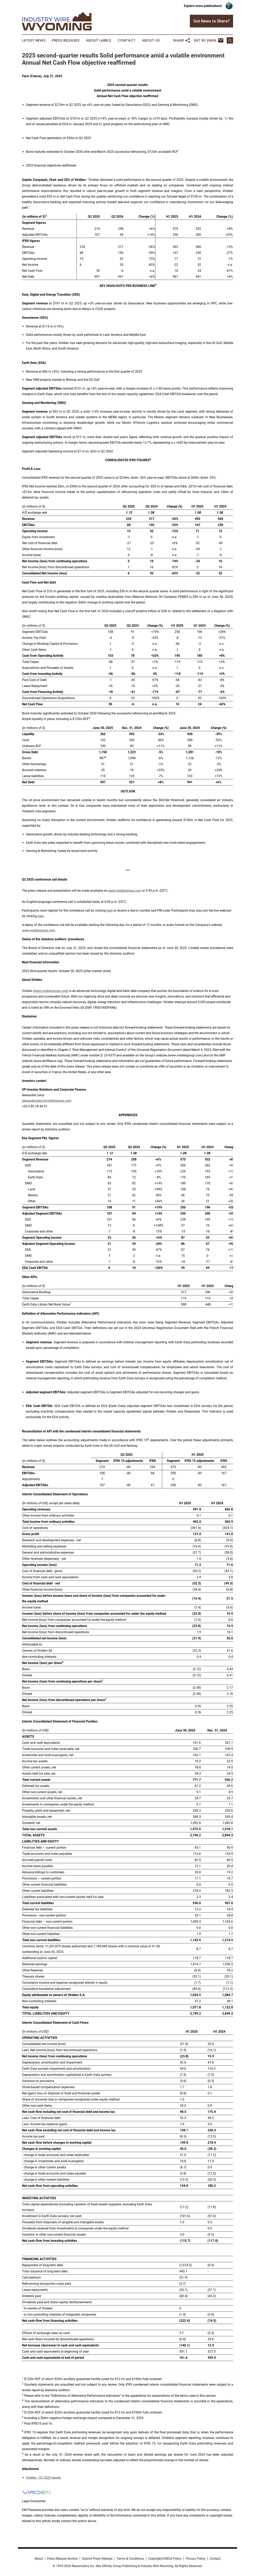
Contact (126, 40)
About (38, 2558)
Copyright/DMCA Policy (164, 2558)
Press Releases (65, 40)
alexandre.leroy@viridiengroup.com (46, 1101)
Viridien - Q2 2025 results (43, 2478)
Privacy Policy (195, 2558)
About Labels (98, 40)
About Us (151, 40)
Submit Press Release (97, 2558)
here (110, 910)
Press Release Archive (62, 2558)
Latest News (33, 40)
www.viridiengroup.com (124, 890)
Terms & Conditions (130, 2558)
